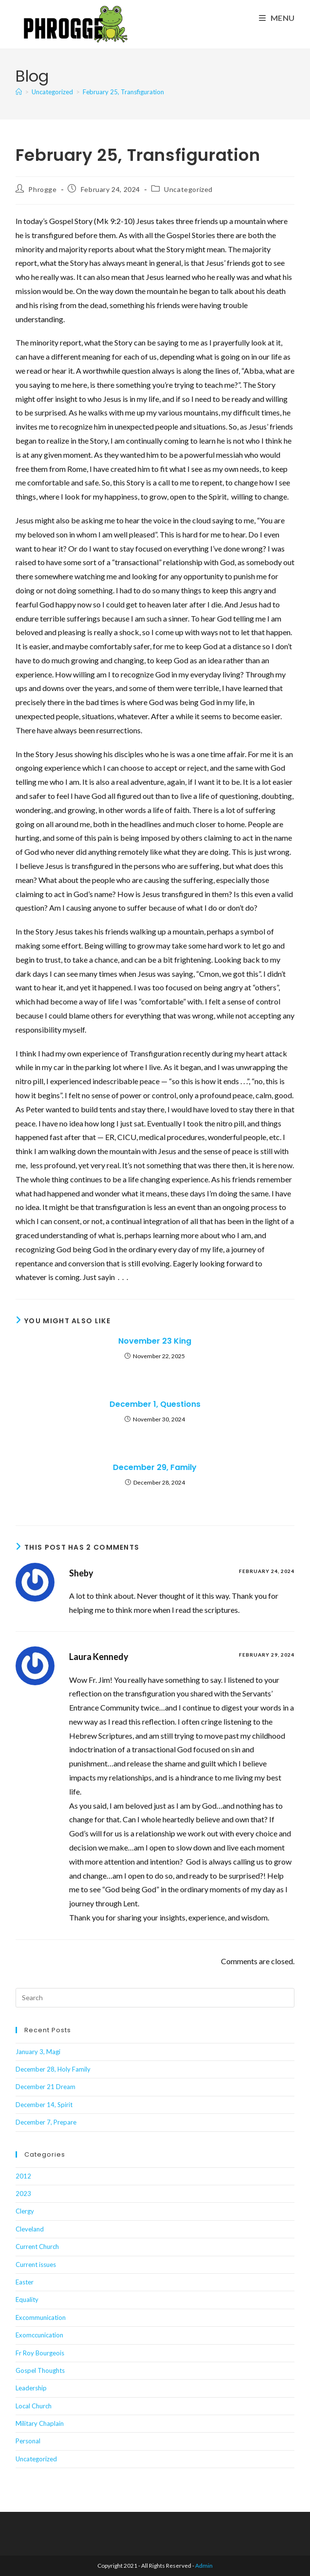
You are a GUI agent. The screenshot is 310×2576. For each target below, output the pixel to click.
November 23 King (154, 1341)
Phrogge (42, 189)
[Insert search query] (155, 1997)
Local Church (34, 2406)
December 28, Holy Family (53, 2069)
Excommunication (41, 2317)
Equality (27, 2299)
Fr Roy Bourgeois (40, 2353)
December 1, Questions (155, 1404)
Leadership (31, 2388)
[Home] (19, 92)
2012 (23, 2176)
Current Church (37, 2246)
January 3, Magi (38, 2052)
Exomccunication (39, 2335)
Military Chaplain (40, 2423)
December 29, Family (155, 1467)
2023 (23, 2193)
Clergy (25, 2211)
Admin (204, 2565)
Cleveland (30, 2229)
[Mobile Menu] (276, 17)
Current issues (36, 2264)
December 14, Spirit (44, 2105)
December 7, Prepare (46, 2122)
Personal (28, 2441)
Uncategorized (188, 189)
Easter (25, 2282)
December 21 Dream (45, 2087)
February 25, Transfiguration (123, 92)
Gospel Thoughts (40, 2370)
